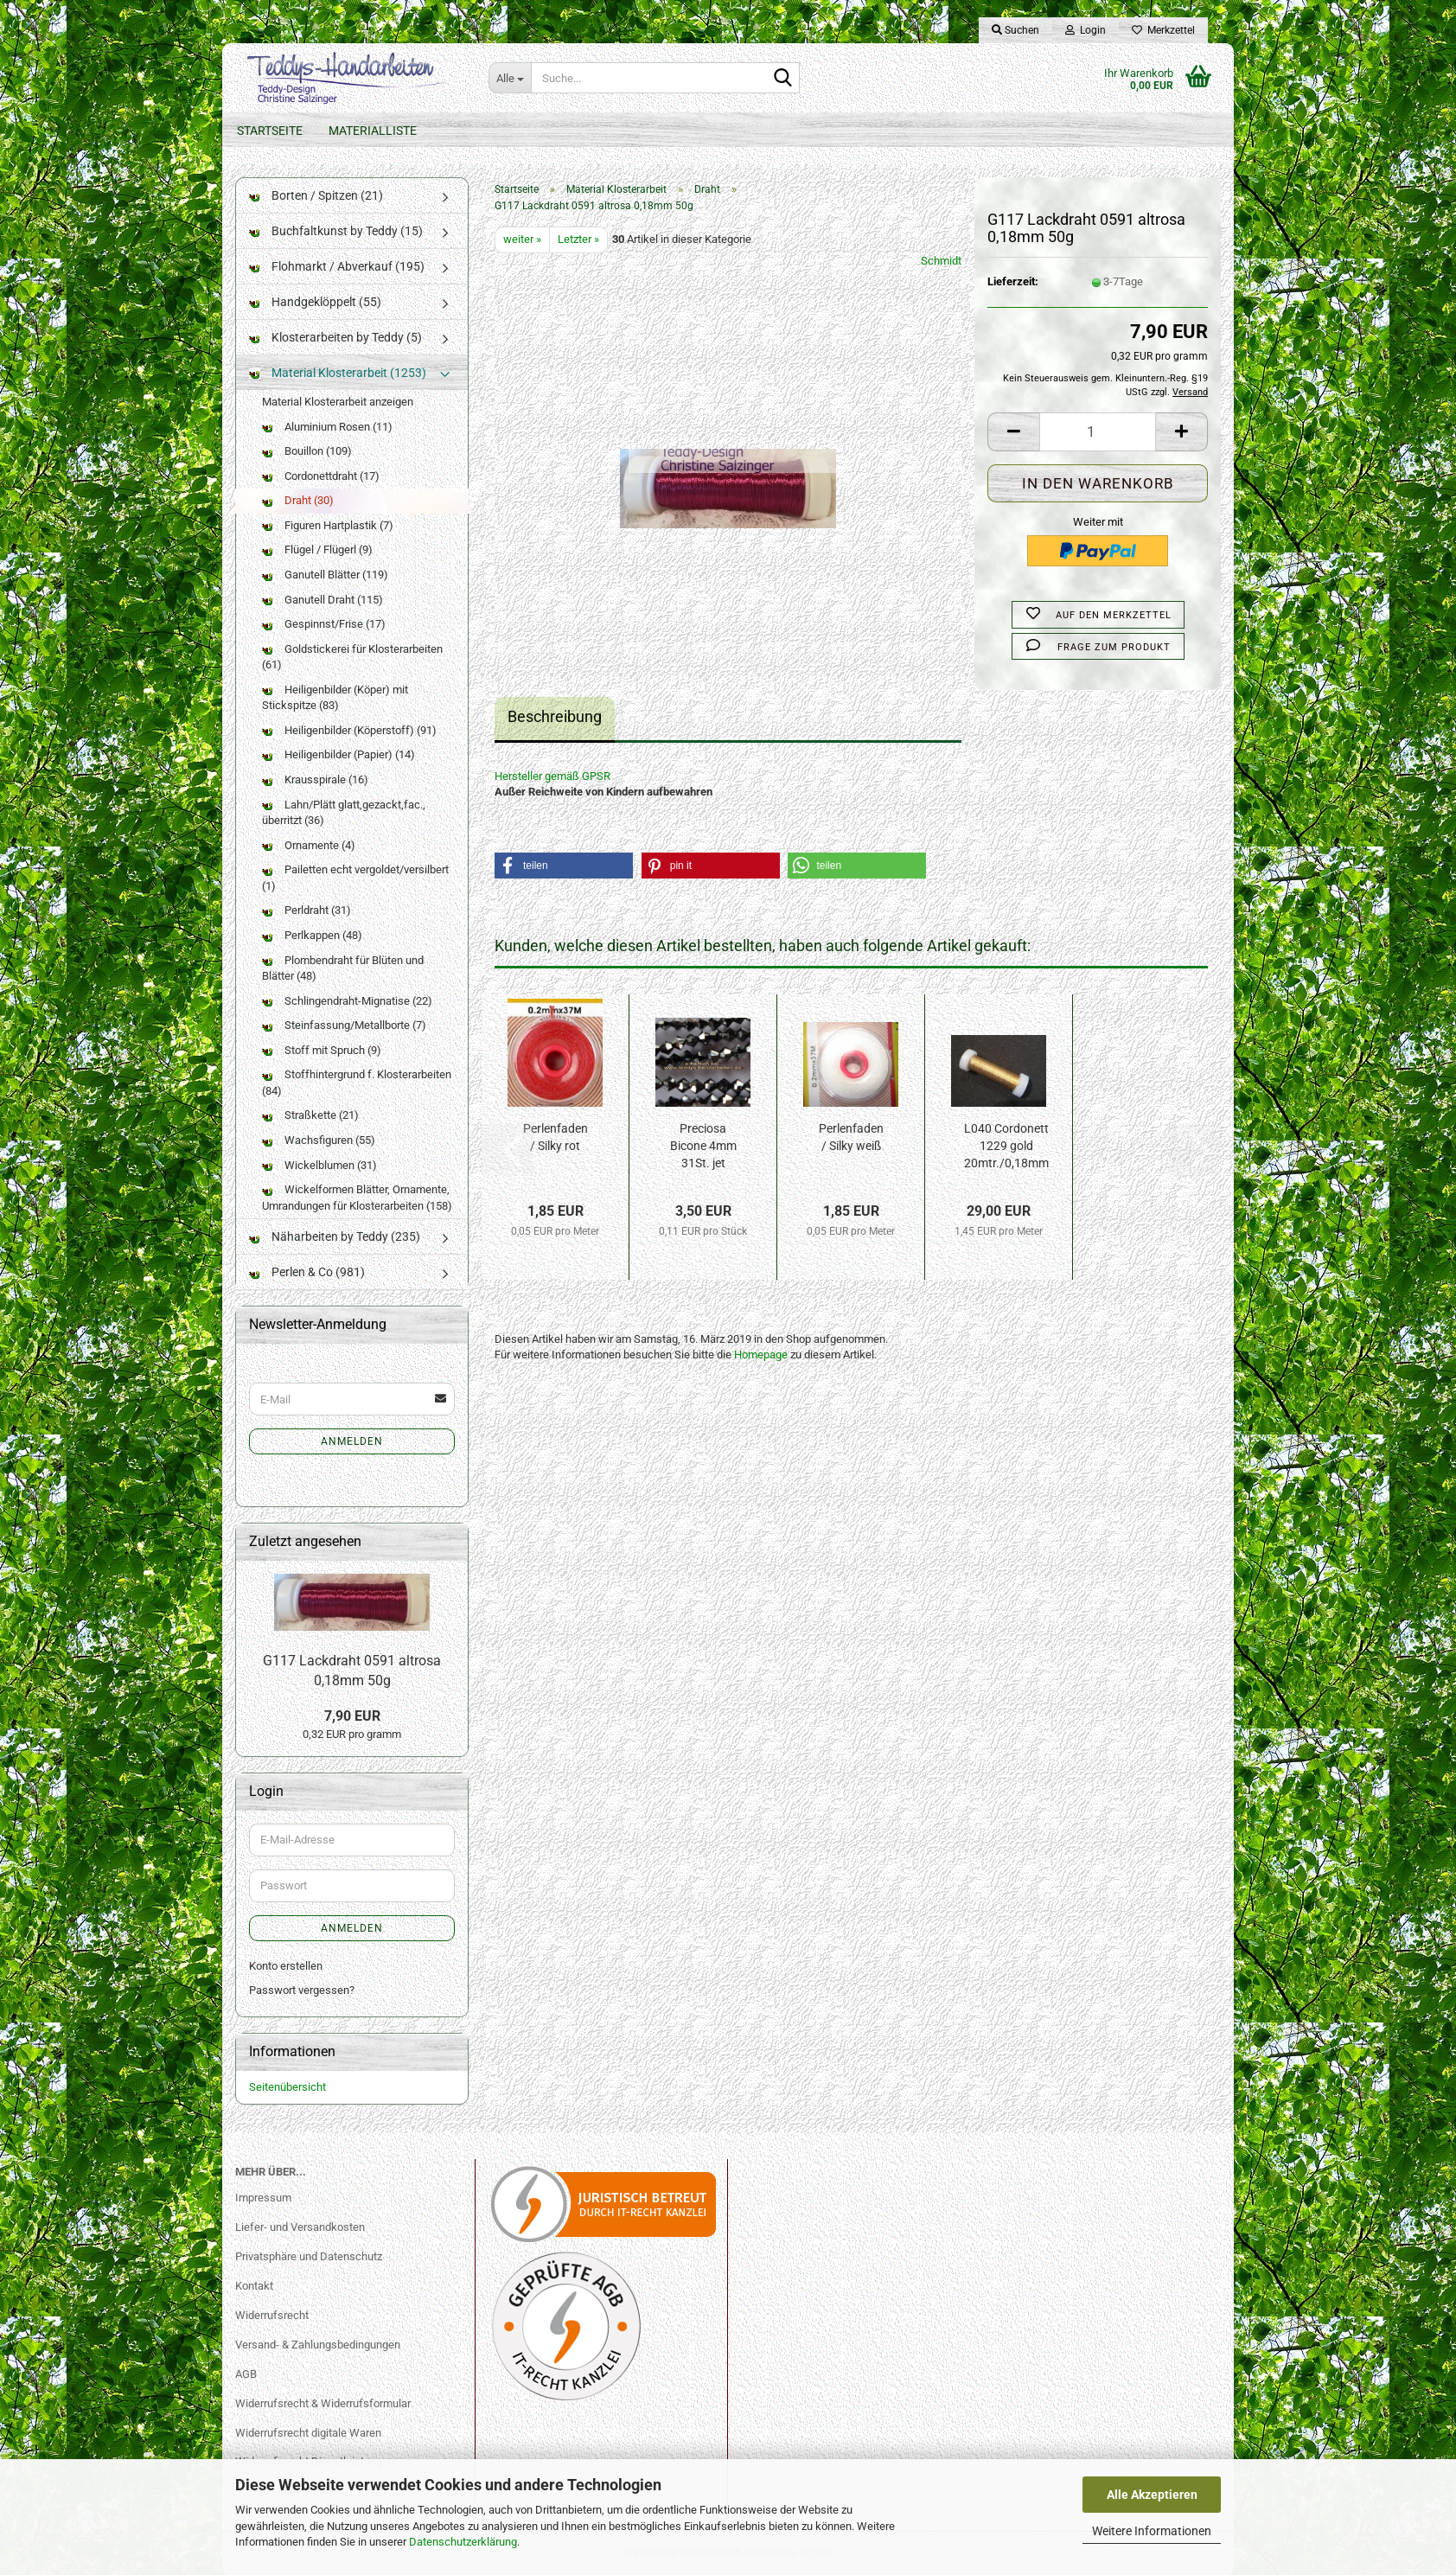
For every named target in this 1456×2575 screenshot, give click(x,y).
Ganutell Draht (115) (322, 599)
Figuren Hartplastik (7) (327, 525)
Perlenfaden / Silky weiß (851, 1137)
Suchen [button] (1015, 30)
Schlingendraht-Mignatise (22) (347, 1000)
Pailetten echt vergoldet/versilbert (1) (355, 877)
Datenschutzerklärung (463, 2541)
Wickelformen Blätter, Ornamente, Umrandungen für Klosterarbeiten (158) (357, 1197)
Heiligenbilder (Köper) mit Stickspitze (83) (335, 697)
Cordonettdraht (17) (321, 476)
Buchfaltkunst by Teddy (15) (336, 231)
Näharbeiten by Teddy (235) (334, 1236)
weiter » (522, 239)
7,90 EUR (352, 1716)
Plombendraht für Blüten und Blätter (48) (343, 968)
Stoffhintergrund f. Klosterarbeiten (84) (356, 1082)
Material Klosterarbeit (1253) (337, 373)
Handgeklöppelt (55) (315, 302)
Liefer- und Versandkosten (300, 2226)
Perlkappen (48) (312, 935)
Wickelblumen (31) (319, 1165)
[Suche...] (510, 77)
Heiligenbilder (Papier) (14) (338, 754)
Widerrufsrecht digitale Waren (308, 2432)
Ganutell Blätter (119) (325, 574)
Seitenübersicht (287, 2086)
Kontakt (254, 2285)
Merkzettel (1163, 30)
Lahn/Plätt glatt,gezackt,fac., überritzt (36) (343, 812)
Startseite (270, 130)
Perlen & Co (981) (307, 1272)
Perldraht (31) (306, 910)
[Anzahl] (1097, 431)
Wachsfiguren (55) (318, 1140)
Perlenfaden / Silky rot (555, 1137)
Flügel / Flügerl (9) (317, 549)
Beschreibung (555, 716)
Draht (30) (298, 500)
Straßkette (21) (310, 1115)
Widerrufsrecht (272, 2315)
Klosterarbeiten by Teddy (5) (335, 337)
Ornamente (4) (308, 845)
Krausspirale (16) (315, 779)
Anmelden (352, 1441)
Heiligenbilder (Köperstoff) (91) (349, 730)
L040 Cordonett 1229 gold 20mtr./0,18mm (1006, 1145)
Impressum (263, 2197)
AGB (246, 2373)
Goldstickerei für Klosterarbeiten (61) (352, 657)
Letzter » (578, 239)
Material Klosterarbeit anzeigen (337, 401)
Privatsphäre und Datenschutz (308, 2256)
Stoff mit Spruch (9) (321, 1050)
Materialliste (373, 130)
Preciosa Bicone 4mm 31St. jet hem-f (703, 1146)
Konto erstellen (285, 1965)
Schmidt (941, 260)
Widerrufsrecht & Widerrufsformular (323, 2403)
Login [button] (1085, 30)
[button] (1013, 431)
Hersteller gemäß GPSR (552, 776)
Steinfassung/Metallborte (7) (344, 1025)
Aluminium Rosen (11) (327, 426)
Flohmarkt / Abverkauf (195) (337, 266)
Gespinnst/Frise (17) (324, 623)
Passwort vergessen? (301, 1990)
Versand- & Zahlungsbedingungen (317, 2344)
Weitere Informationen (1151, 2531)
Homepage (761, 1354)
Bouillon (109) (307, 450)
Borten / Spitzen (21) (316, 195)
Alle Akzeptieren (1152, 2495)
